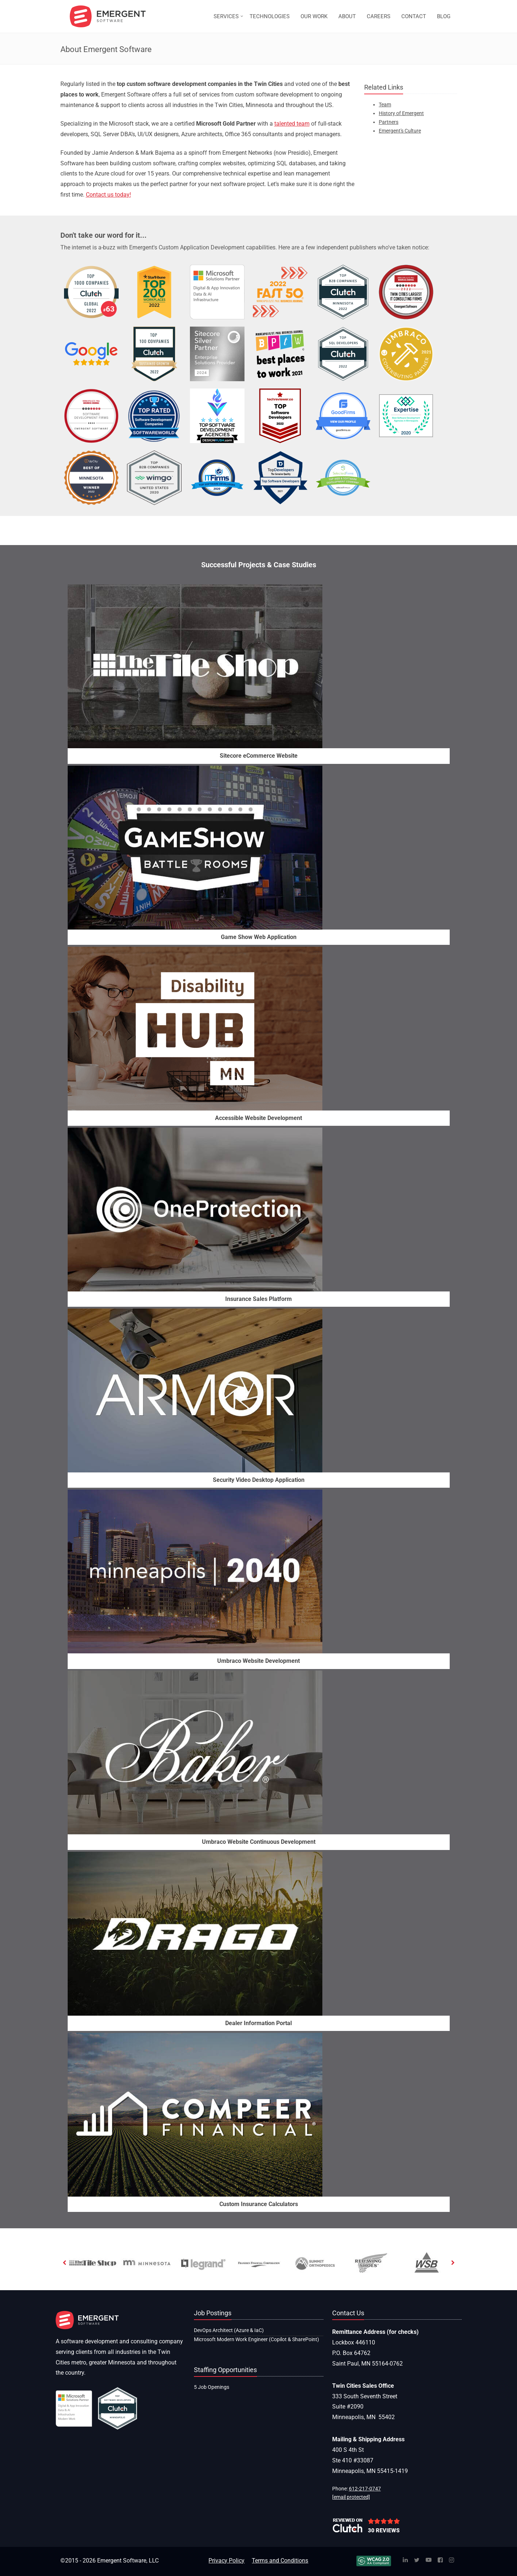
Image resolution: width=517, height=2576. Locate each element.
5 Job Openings (211, 2387)
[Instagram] (451, 2560)
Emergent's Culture (400, 131)
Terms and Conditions (280, 2560)
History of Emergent (401, 113)
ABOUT (347, 16)
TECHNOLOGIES (270, 16)
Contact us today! (108, 194)
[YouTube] (429, 2560)
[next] (453, 2263)
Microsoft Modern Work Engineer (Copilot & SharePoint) (256, 2339)
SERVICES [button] (226, 16)
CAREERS (378, 16)
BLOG (443, 16)
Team (385, 104)
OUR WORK (314, 16)
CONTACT (413, 16)
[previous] (64, 2263)
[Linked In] (405, 2560)
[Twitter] (416, 2560)
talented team (292, 123)
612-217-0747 (365, 2489)
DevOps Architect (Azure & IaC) (229, 2330)
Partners (388, 122)
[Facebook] (440, 2560)
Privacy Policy (226, 2560)
